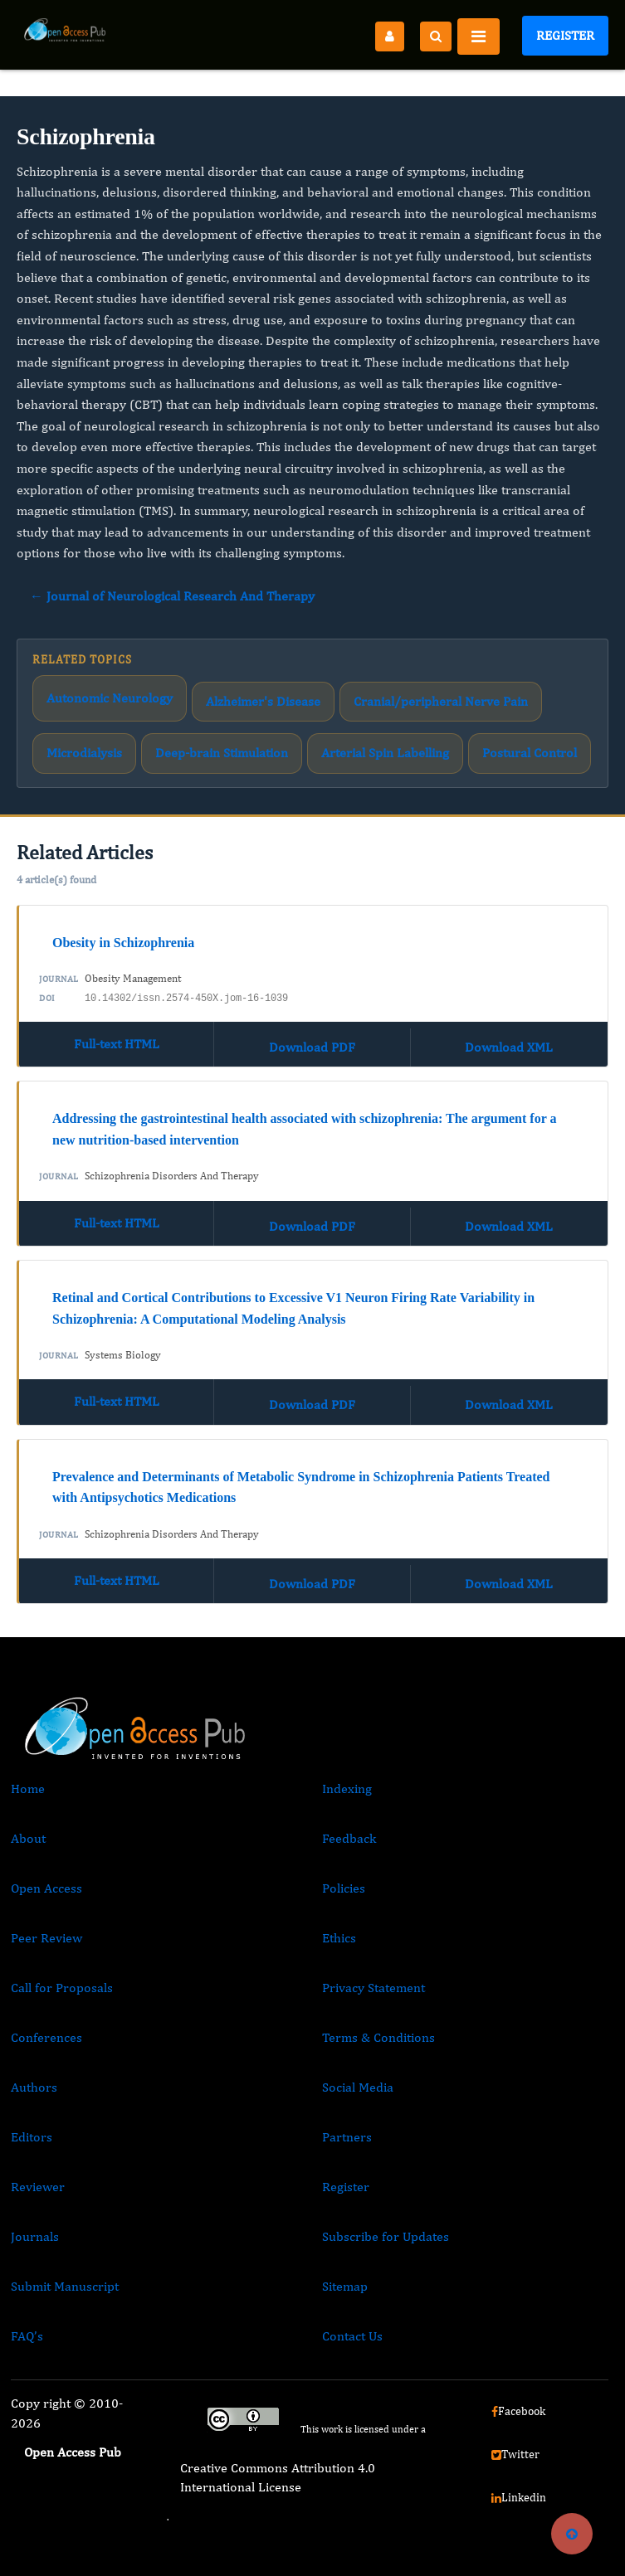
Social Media (357, 2087)
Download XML (509, 1047)
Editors (31, 2137)
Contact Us (352, 2336)
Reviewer (38, 2186)
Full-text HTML (116, 1044)
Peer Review (46, 1938)
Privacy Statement (373, 1987)
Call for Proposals (62, 1987)
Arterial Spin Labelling (385, 753)
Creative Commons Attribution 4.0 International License (277, 2477)
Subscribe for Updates (385, 2236)
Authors (34, 2087)
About (28, 1838)
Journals (35, 2236)
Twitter (515, 2454)
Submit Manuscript (65, 2286)
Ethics (339, 1938)
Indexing (347, 1788)
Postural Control (529, 753)
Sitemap (345, 2286)
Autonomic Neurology (109, 698)
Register (565, 35)
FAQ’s (27, 2336)
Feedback (349, 1838)
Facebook (518, 2411)
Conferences (46, 2037)
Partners (347, 2137)
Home (28, 1788)
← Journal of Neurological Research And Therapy (172, 596)
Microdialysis (84, 753)
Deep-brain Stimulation (221, 753)
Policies (343, 1888)
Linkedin (518, 2497)
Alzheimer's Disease (263, 701)
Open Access (46, 1888)
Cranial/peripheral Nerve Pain (441, 701)
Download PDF (312, 1047)
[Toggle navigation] (478, 36)
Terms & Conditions (378, 2037)
